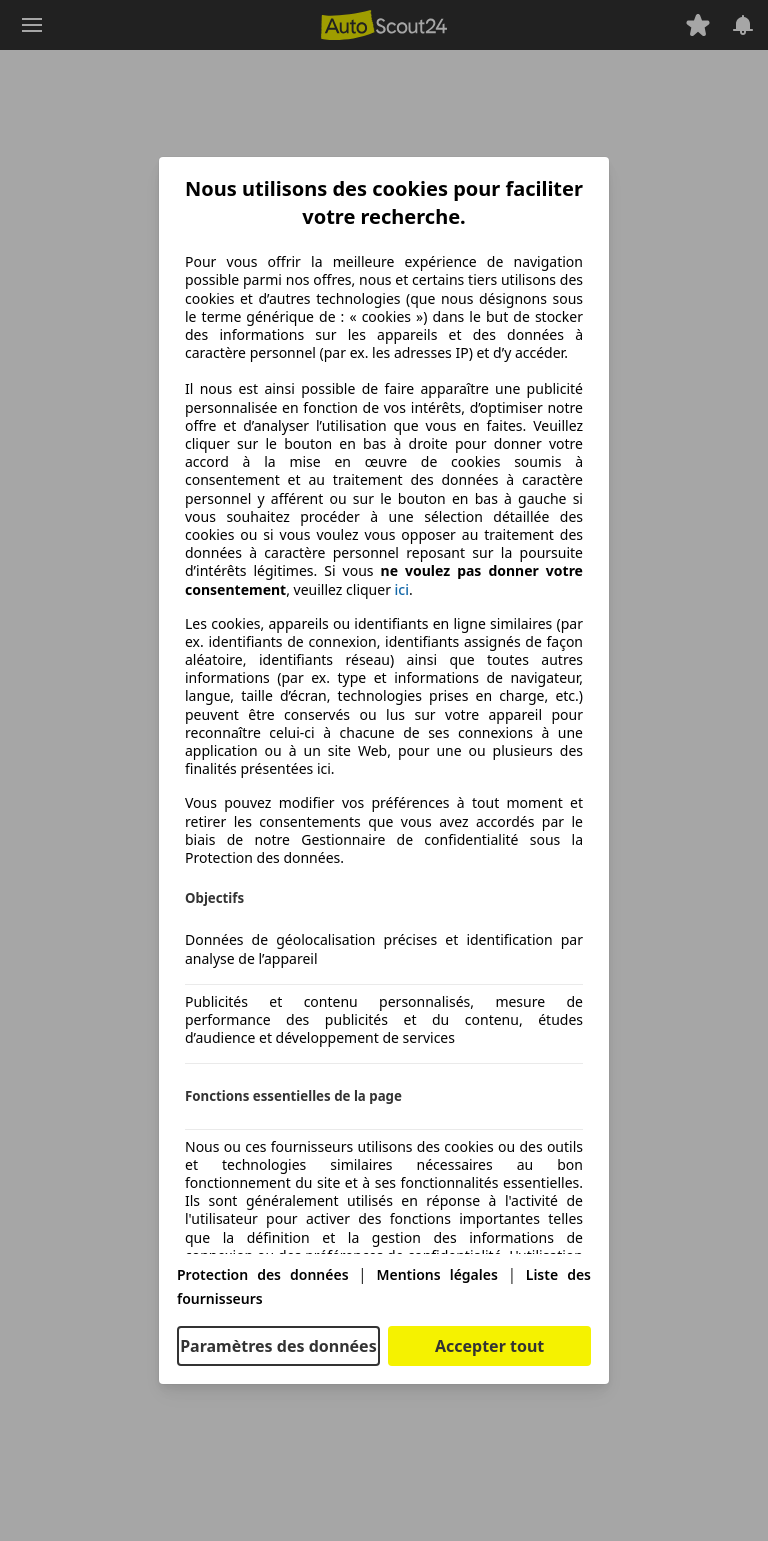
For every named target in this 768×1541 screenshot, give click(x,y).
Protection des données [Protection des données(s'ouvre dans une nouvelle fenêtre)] (263, 1274)
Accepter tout (489, 1346)
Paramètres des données (278, 1346)
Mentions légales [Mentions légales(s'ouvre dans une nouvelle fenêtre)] (436, 1274)
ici (402, 590)
